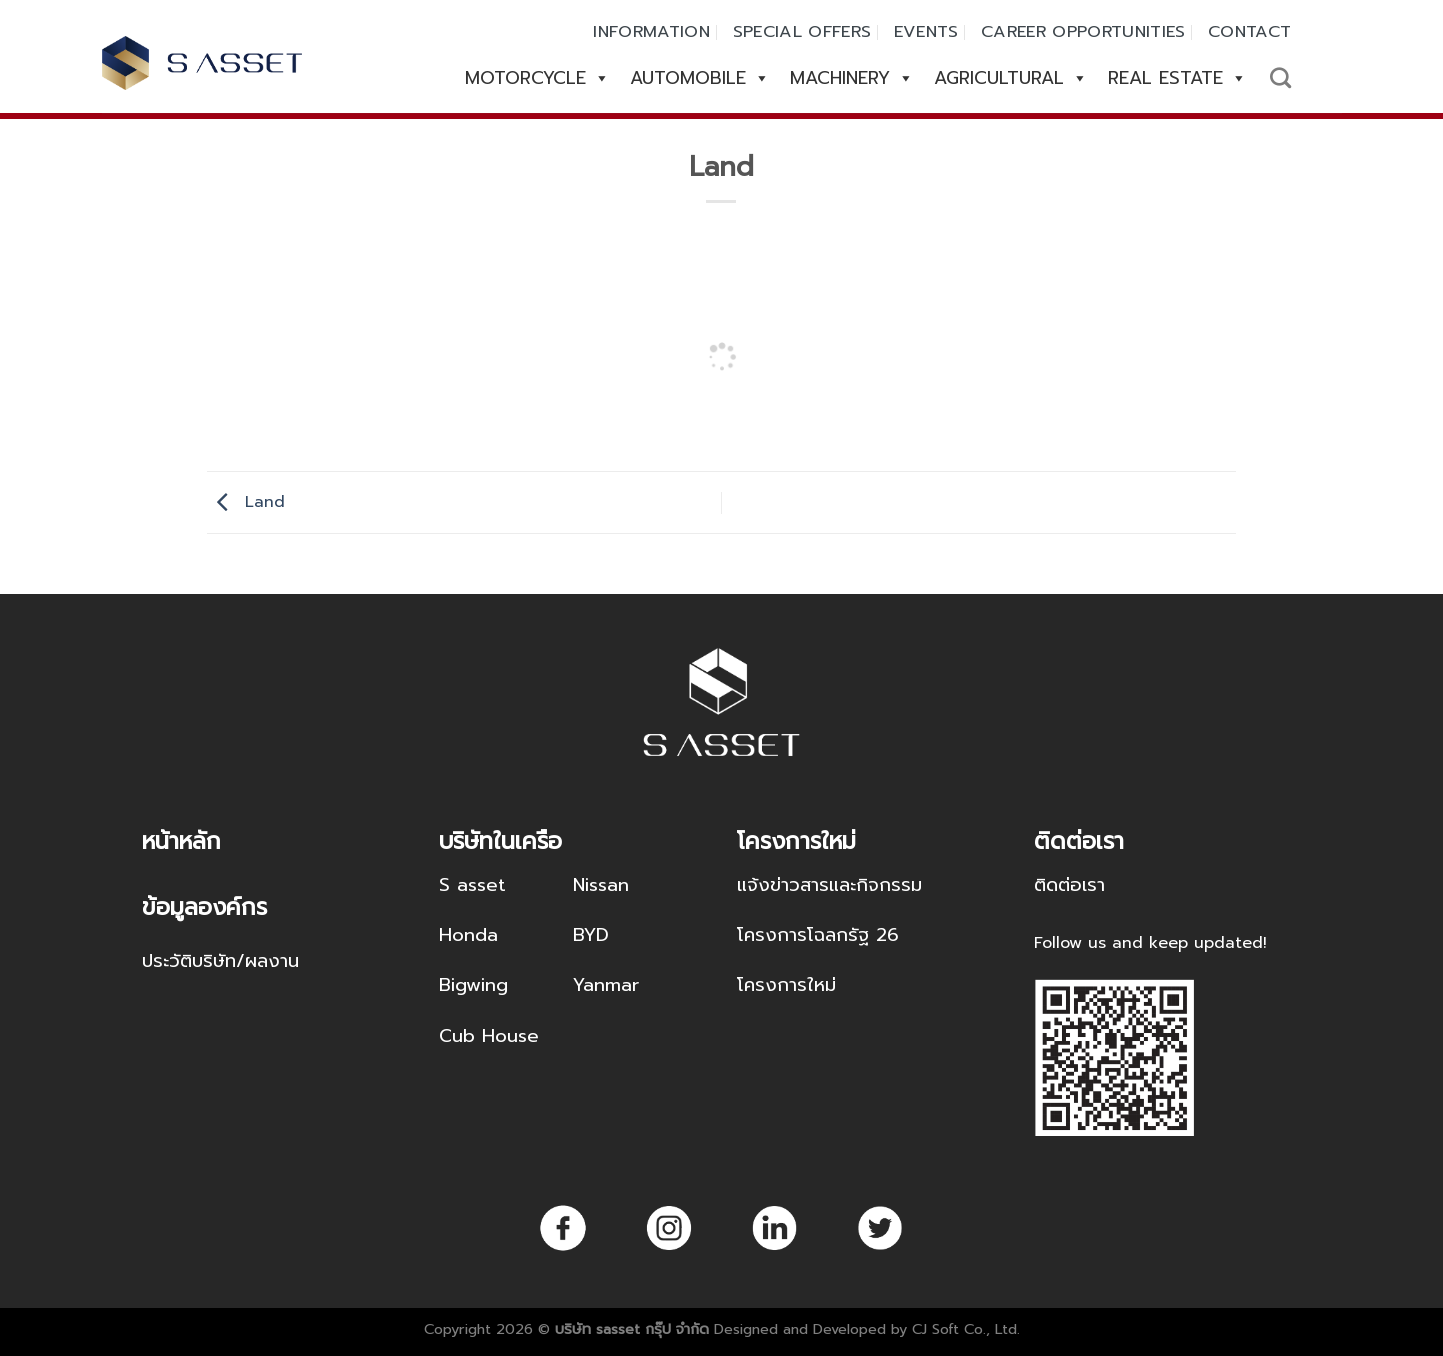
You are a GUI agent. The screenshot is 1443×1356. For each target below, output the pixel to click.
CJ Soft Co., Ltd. (966, 1329)
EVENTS (926, 31)
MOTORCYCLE (537, 78)
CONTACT (1249, 31)
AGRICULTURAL (1011, 78)
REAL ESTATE (1177, 78)
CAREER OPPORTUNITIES (1083, 31)
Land (246, 502)
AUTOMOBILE (700, 78)
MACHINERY (852, 78)
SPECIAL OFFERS (802, 31)
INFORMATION (651, 31)
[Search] (1280, 77)
